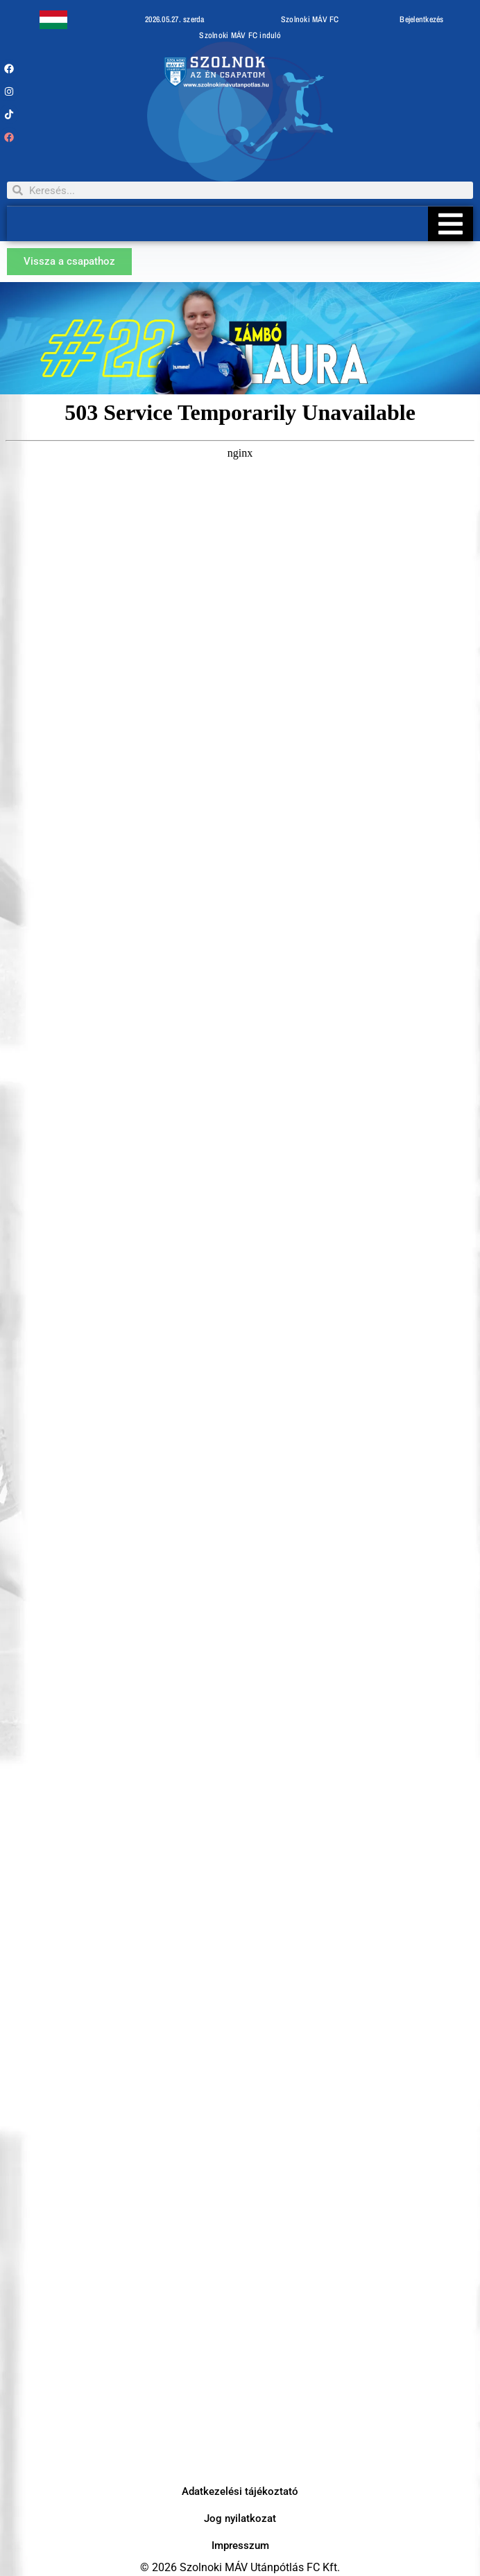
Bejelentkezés (421, 19)
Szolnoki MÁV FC (310, 19)
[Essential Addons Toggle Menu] (450, 224)
